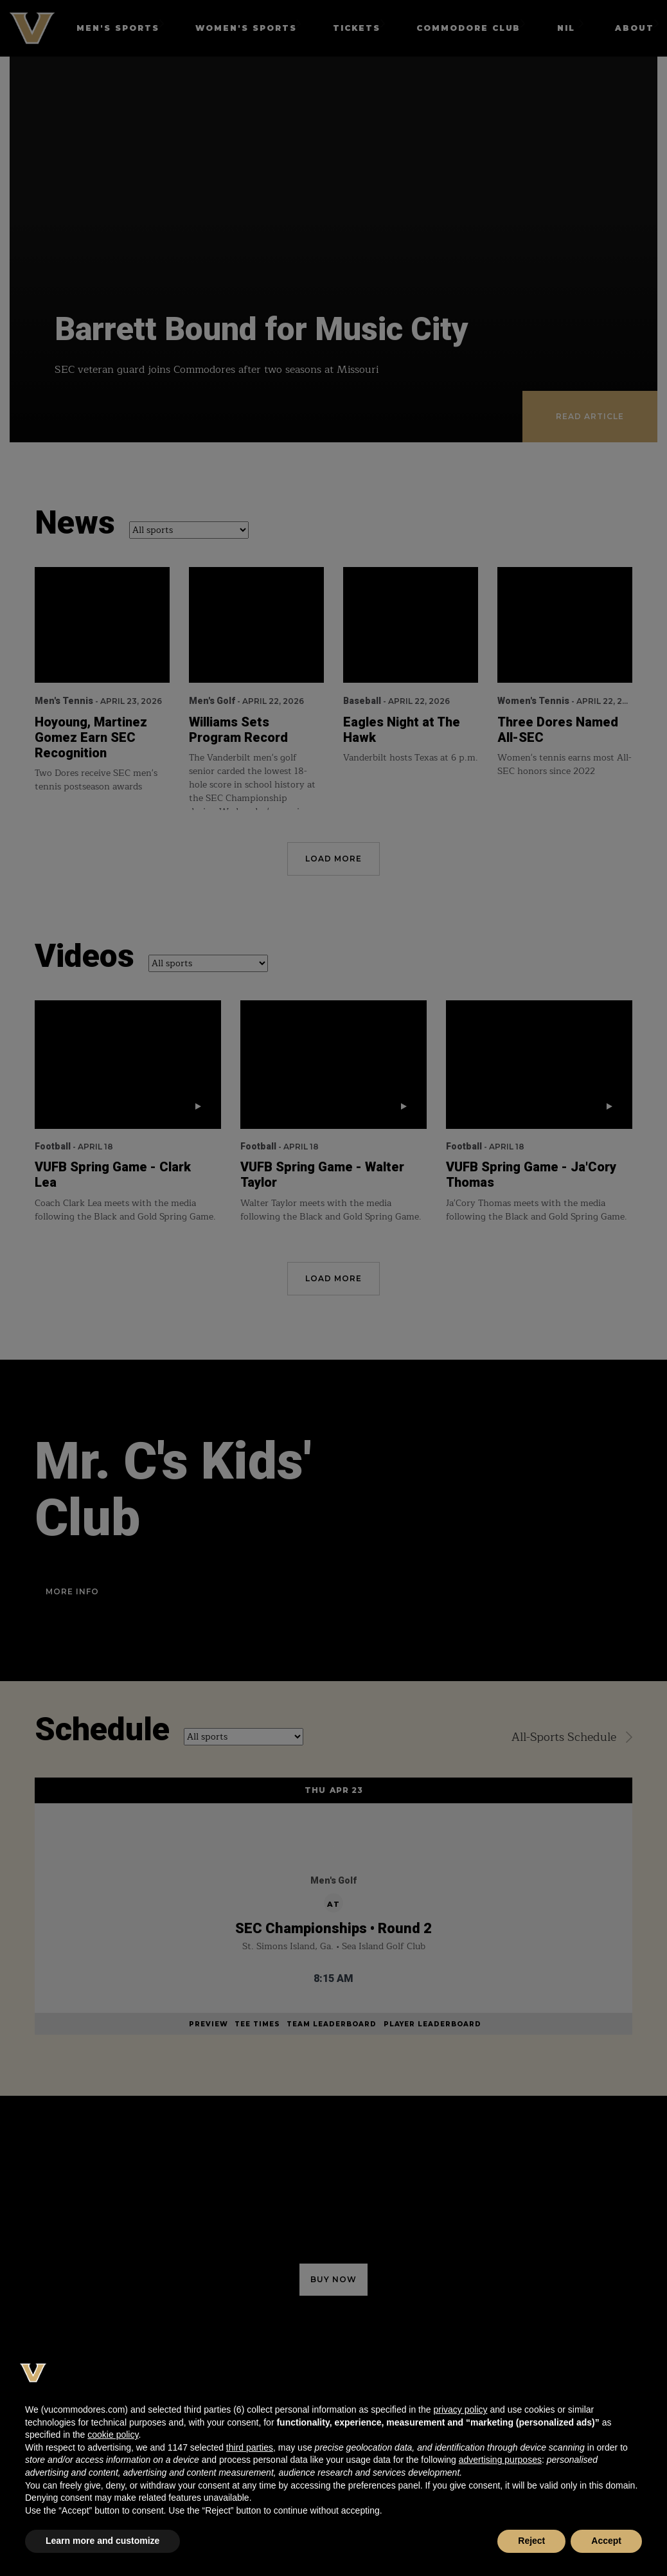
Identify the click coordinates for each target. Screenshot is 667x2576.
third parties (249, 2447)
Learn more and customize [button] (102, 2540)
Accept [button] (606, 2540)
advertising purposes (500, 2459)
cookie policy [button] (112, 2434)
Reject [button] (531, 2540)
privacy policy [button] (460, 2409)
